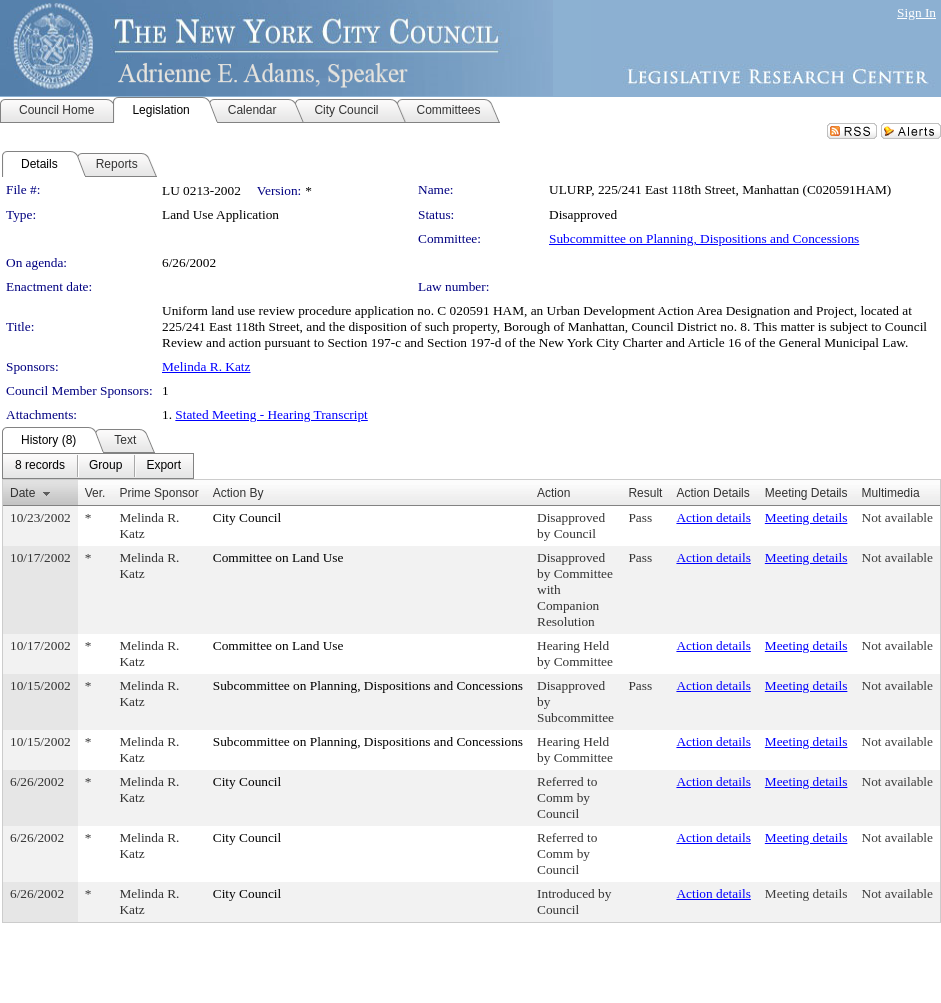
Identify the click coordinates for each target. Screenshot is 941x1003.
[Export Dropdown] (163, 466)
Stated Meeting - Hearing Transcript (271, 414)
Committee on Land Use (278, 557)
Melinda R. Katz (206, 366)
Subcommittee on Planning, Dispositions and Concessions (704, 238)
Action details (713, 517)
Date (22, 493)
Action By (238, 493)
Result (645, 493)
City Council (247, 517)
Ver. (95, 493)
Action (553, 493)
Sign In (916, 12)
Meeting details (806, 517)
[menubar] (98, 466)
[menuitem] (40, 466)
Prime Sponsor (158, 493)
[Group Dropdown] (105, 466)
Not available (897, 517)
